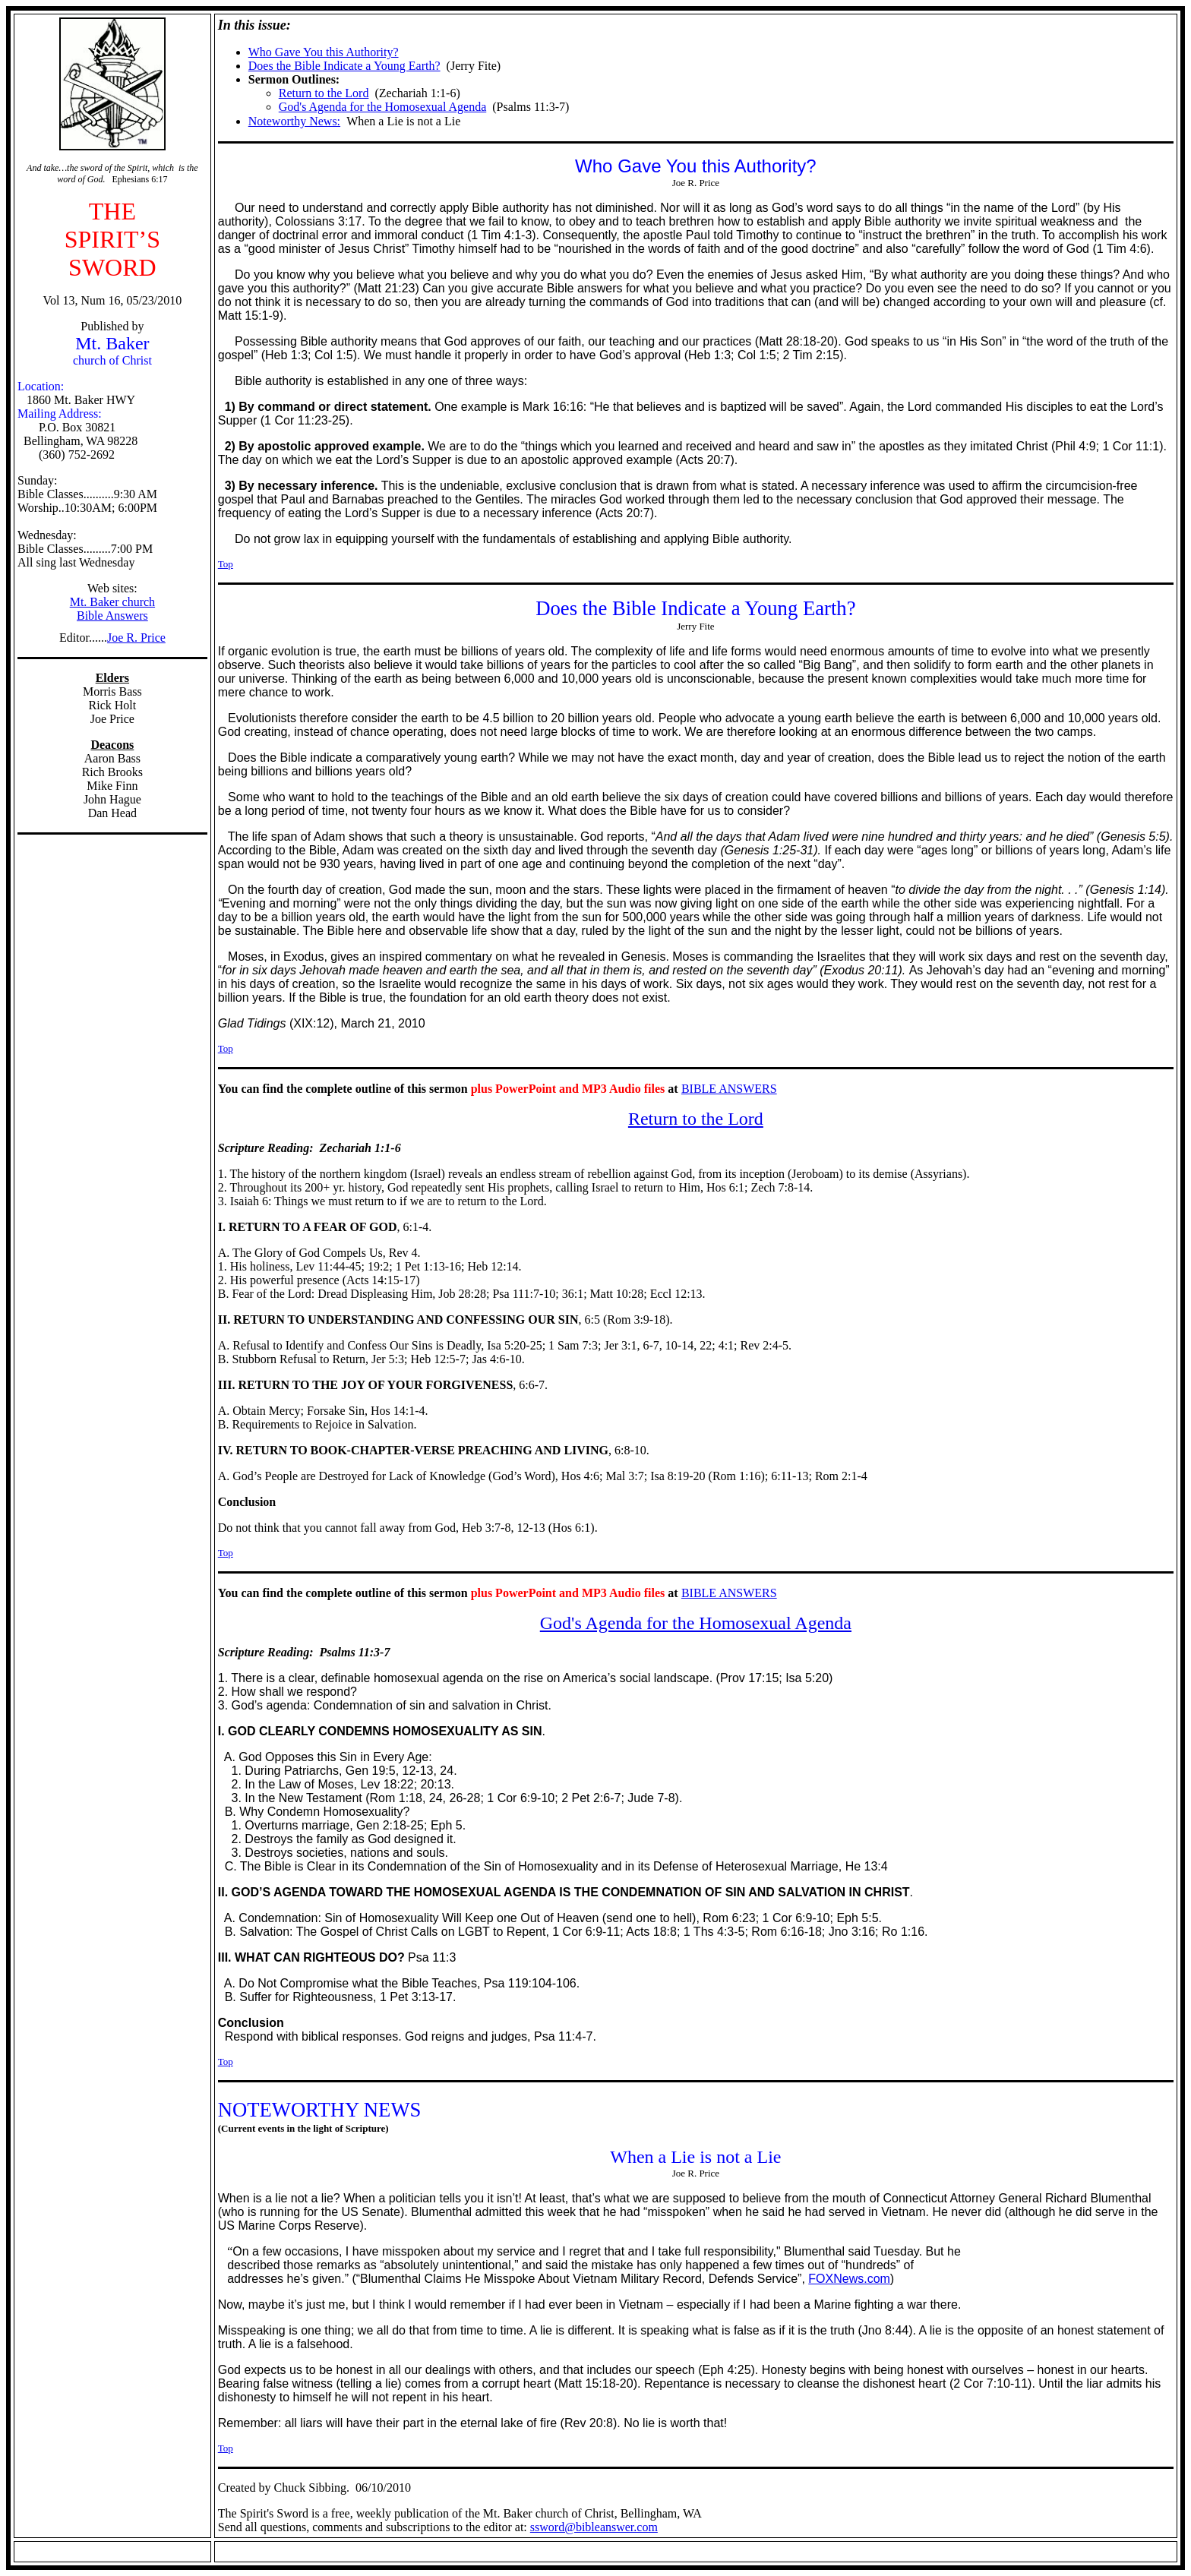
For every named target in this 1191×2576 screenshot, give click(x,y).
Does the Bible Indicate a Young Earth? (344, 65)
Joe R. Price (136, 637)
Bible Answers (112, 615)
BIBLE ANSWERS (729, 1088)
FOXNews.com (849, 2278)
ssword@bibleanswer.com (594, 2527)
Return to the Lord (324, 93)
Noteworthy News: (294, 121)
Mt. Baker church (112, 601)
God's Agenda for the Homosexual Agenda (383, 106)
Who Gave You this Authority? (323, 52)
